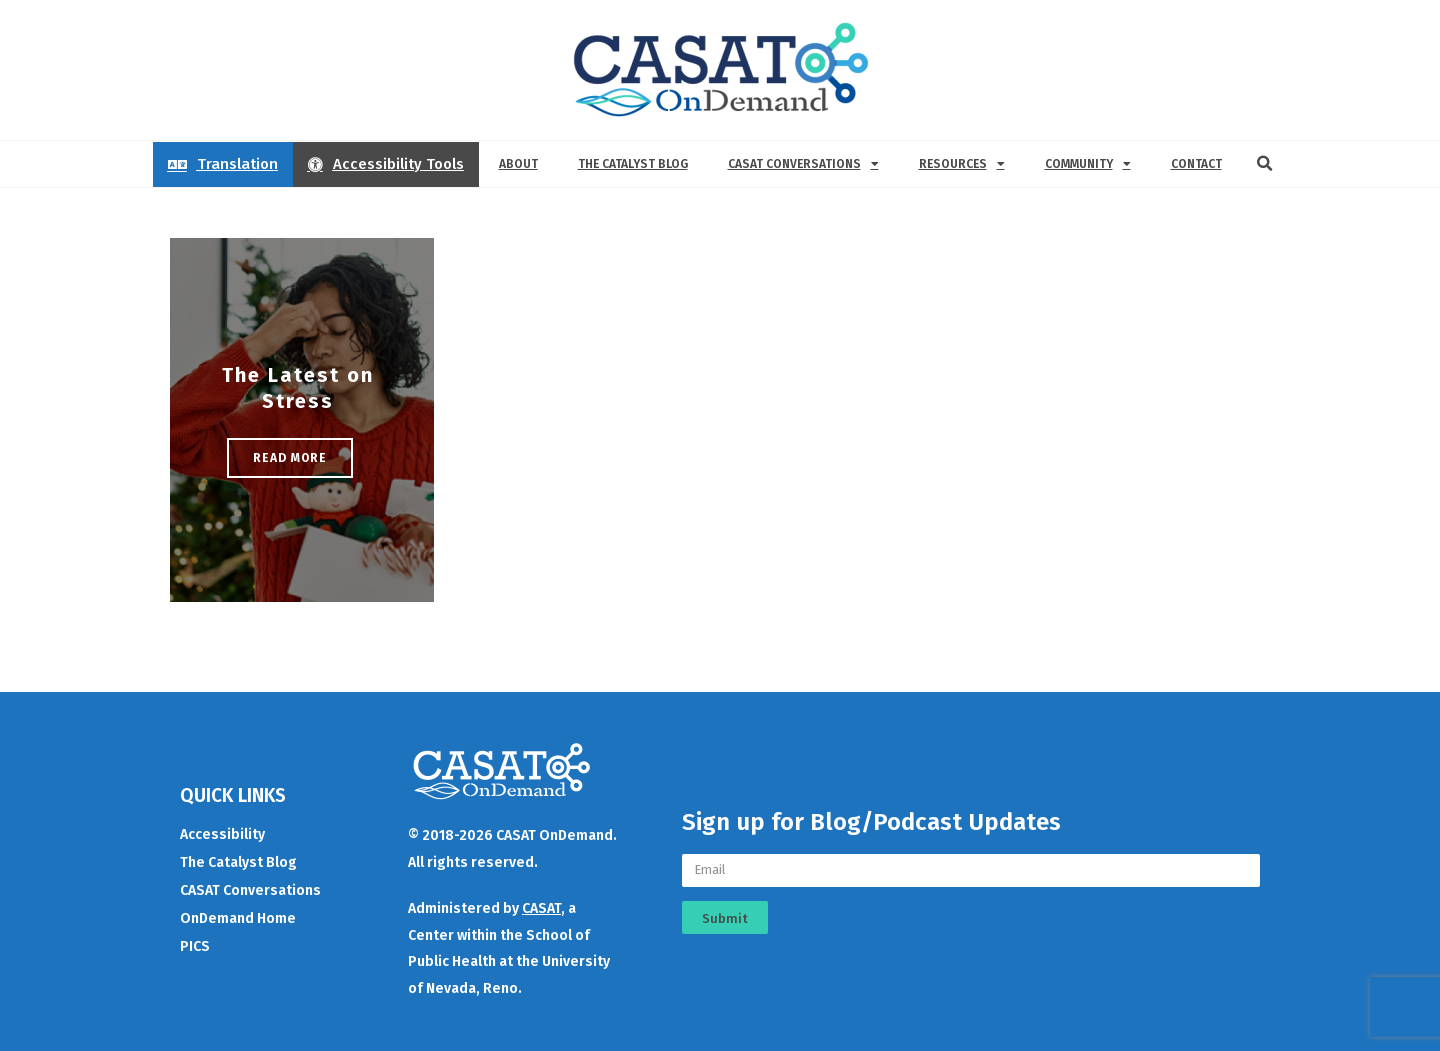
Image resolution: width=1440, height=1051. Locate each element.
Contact (1196, 164)
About (518, 164)
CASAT (541, 908)
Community (1088, 164)
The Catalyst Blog (633, 164)
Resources (962, 164)
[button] (1265, 164)
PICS (195, 946)
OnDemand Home (238, 918)
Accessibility (222, 834)
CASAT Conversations (803, 164)
